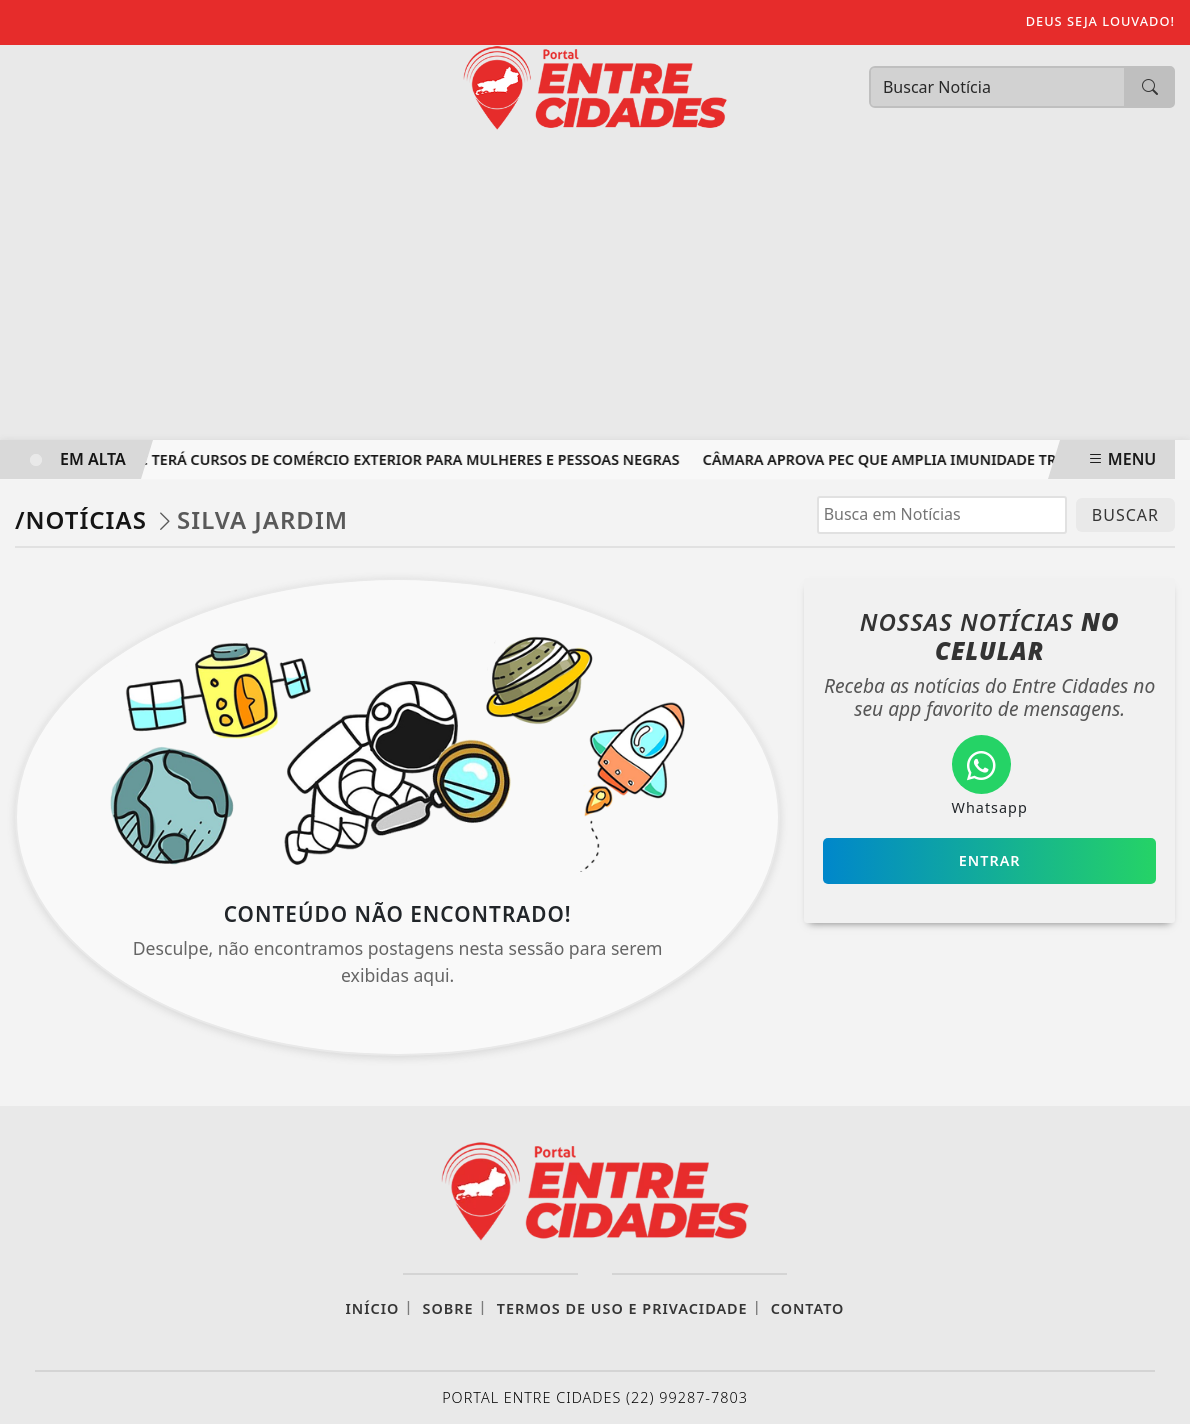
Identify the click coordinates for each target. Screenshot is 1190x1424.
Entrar (990, 860)
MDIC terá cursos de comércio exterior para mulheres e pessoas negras (403, 459)
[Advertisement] (595, 290)
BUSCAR (1125, 515)
